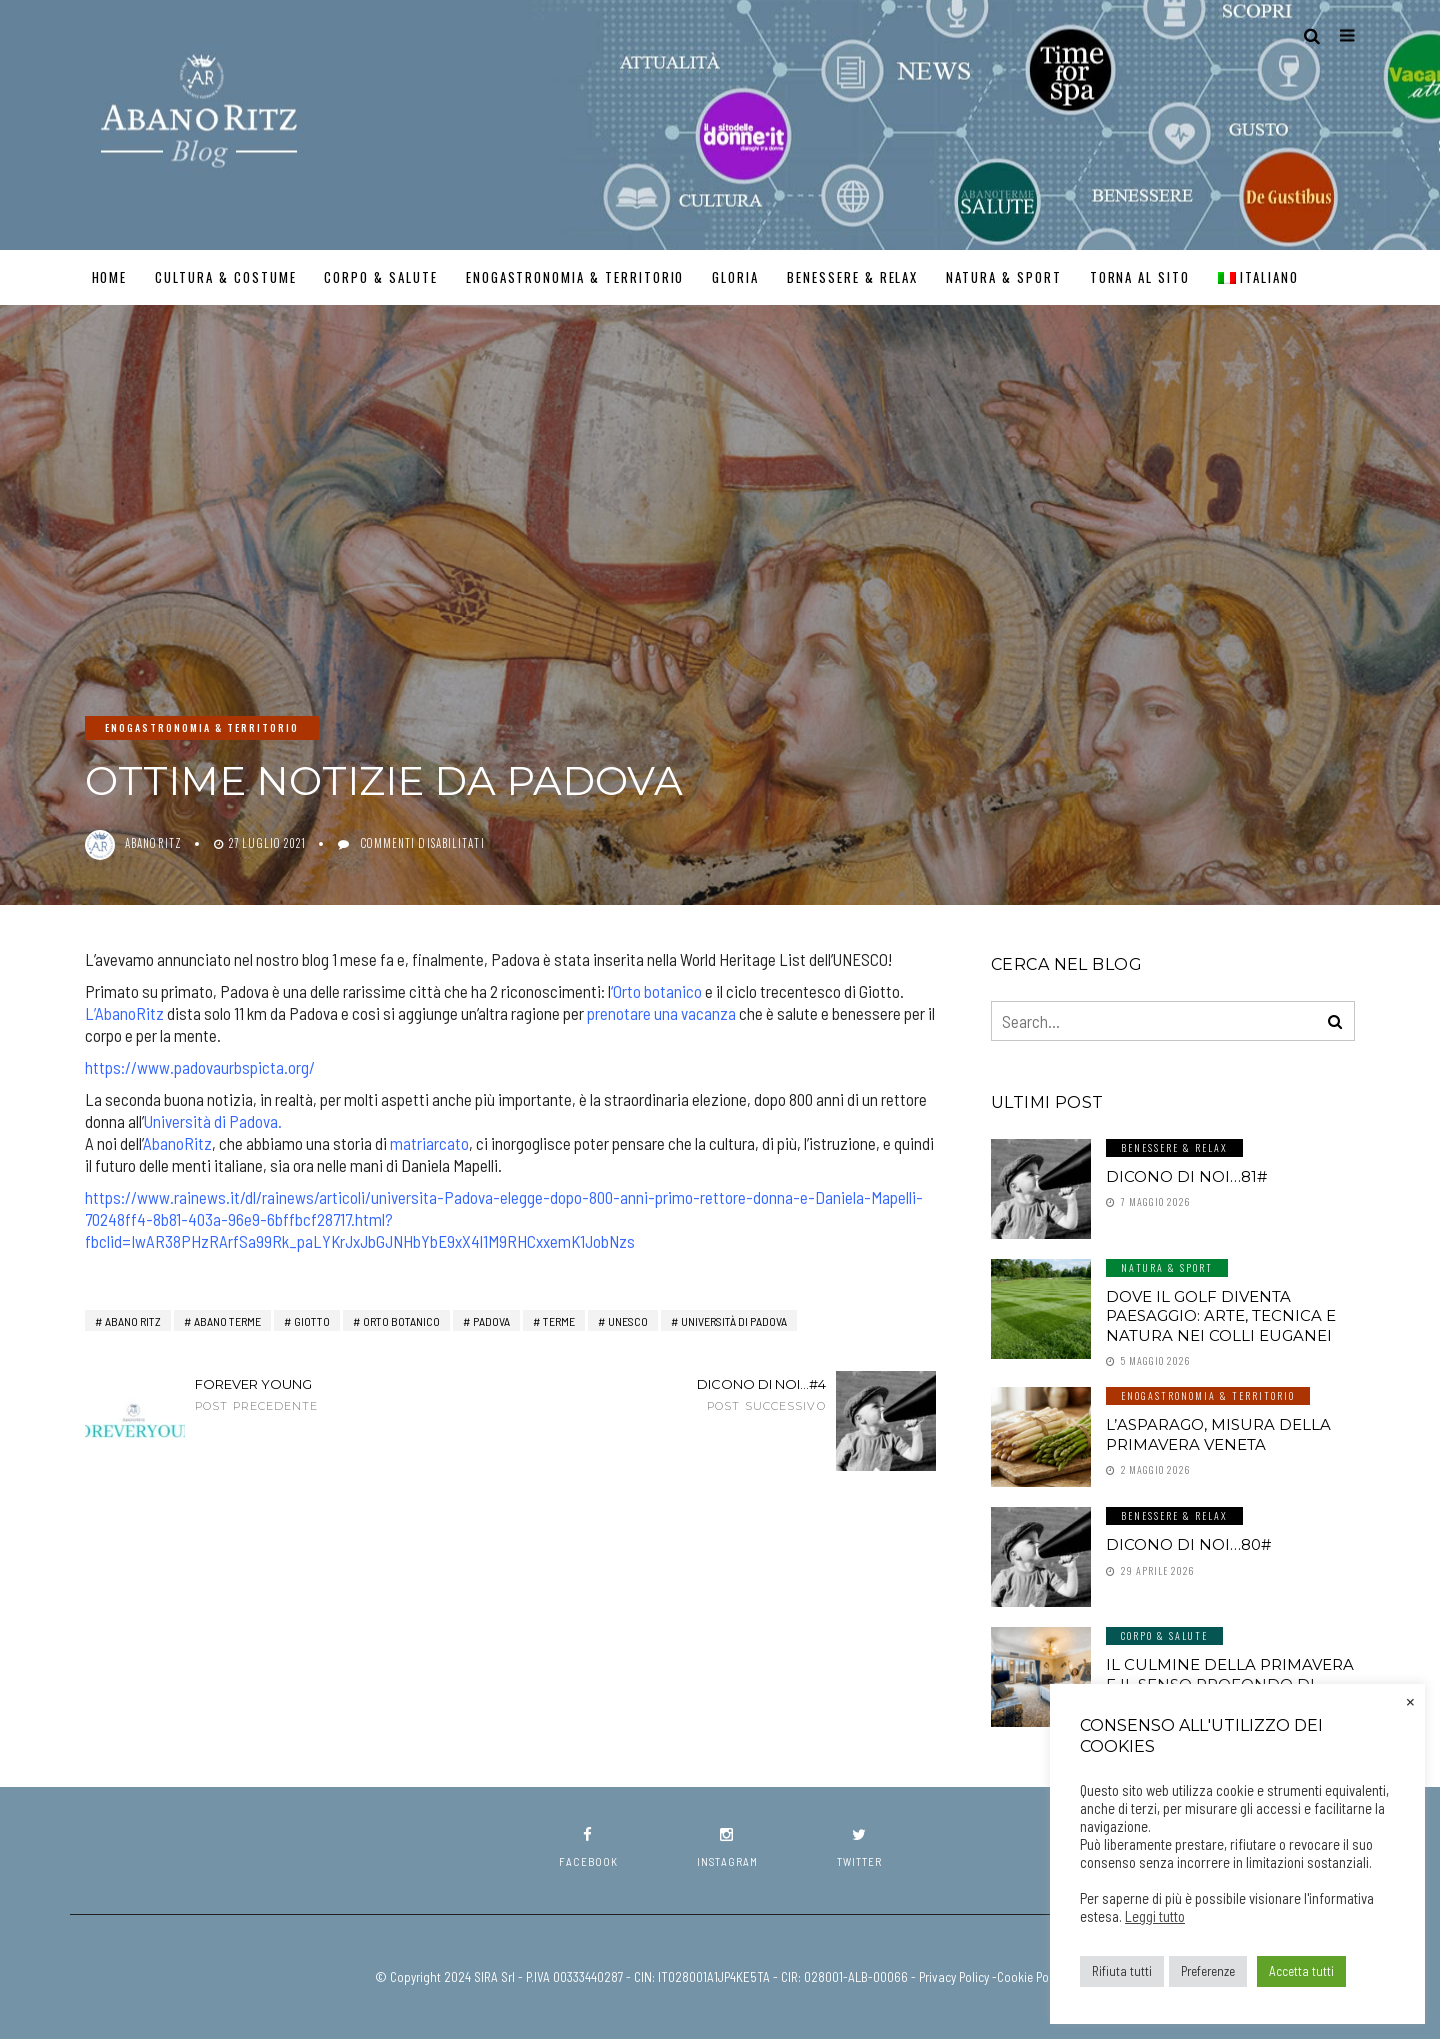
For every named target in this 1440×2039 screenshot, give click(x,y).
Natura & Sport (1003, 277)
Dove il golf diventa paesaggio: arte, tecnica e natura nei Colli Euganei (1221, 1316)
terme (559, 1321)
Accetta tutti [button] (1301, 1971)
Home (110, 277)
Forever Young (310, 1394)
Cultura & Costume (225, 277)
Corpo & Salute (380, 277)
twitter (859, 1847)
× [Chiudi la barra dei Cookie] (1410, 1700)
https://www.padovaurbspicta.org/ (200, 1067)
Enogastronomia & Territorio (575, 277)
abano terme (227, 1321)
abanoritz (153, 843)
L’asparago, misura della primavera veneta (1218, 1434)
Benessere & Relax (852, 277)
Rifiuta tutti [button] (1122, 1971)
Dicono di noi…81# (1186, 1176)
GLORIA (735, 277)
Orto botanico (657, 991)
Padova (491, 1321)
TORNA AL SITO (1140, 277)
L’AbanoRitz (124, 1013)
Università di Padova (211, 1121)
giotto (312, 1321)
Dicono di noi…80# (1188, 1544)
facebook (588, 1847)
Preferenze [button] (1208, 1971)
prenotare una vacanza (661, 1013)
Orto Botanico (401, 1321)
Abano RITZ (133, 1321)
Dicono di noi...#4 (710, 1394)
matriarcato (429, 1143)
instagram (727, 1847)
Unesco (628, 1321)
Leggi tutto (1155, 1916)
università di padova (734, 1321)
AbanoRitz (177, 1143)
